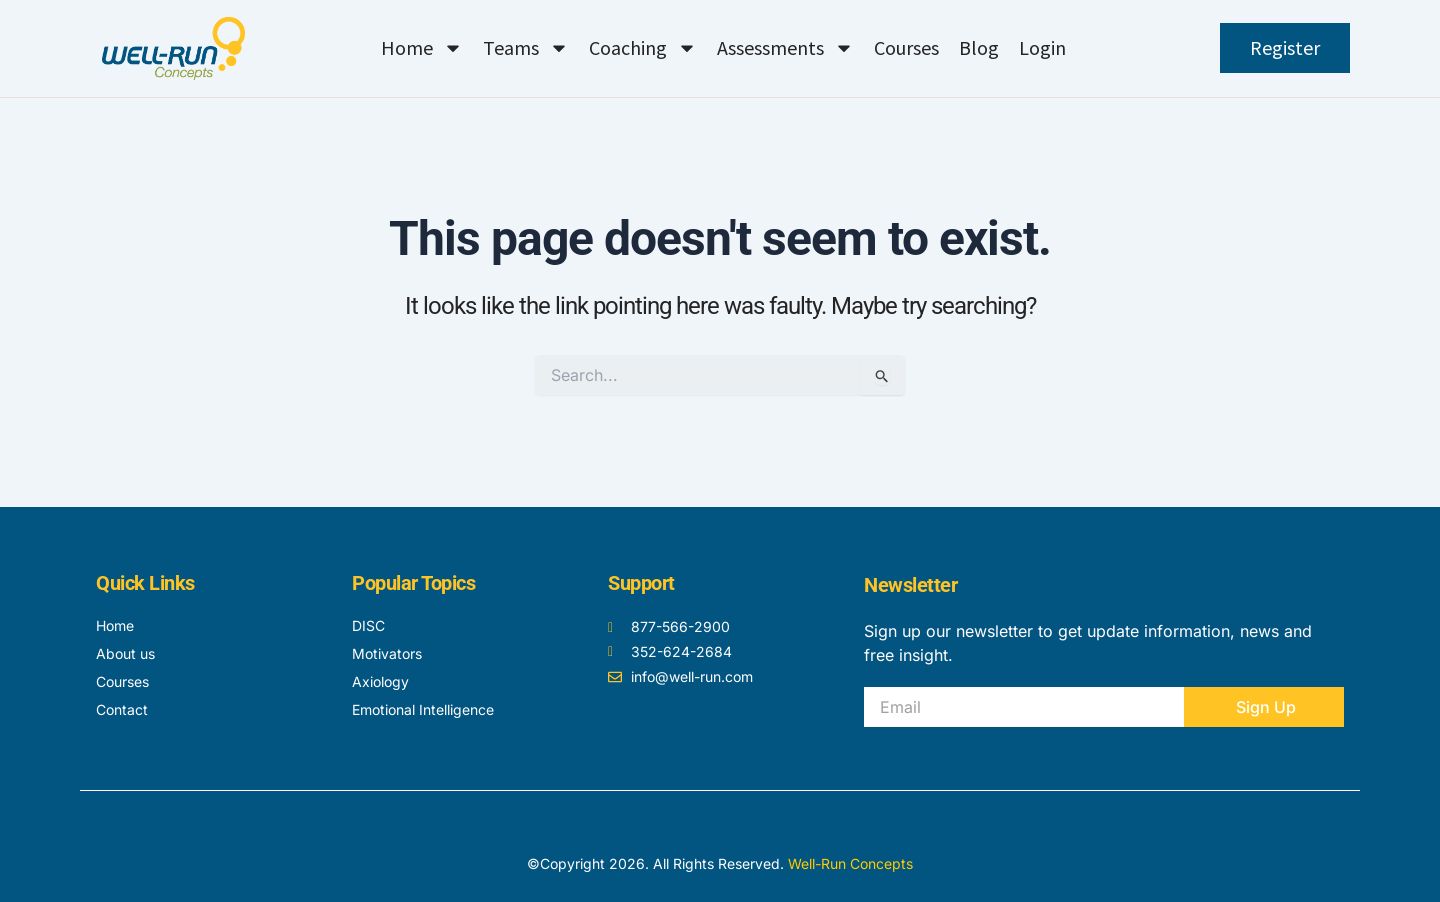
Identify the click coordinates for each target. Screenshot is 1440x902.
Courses (906, 47)
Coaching (643, 48)
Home (422, 48)
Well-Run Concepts (850, 863)
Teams (526, 48)
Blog (979, 47)
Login (1042, 47)
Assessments (785, 48)
